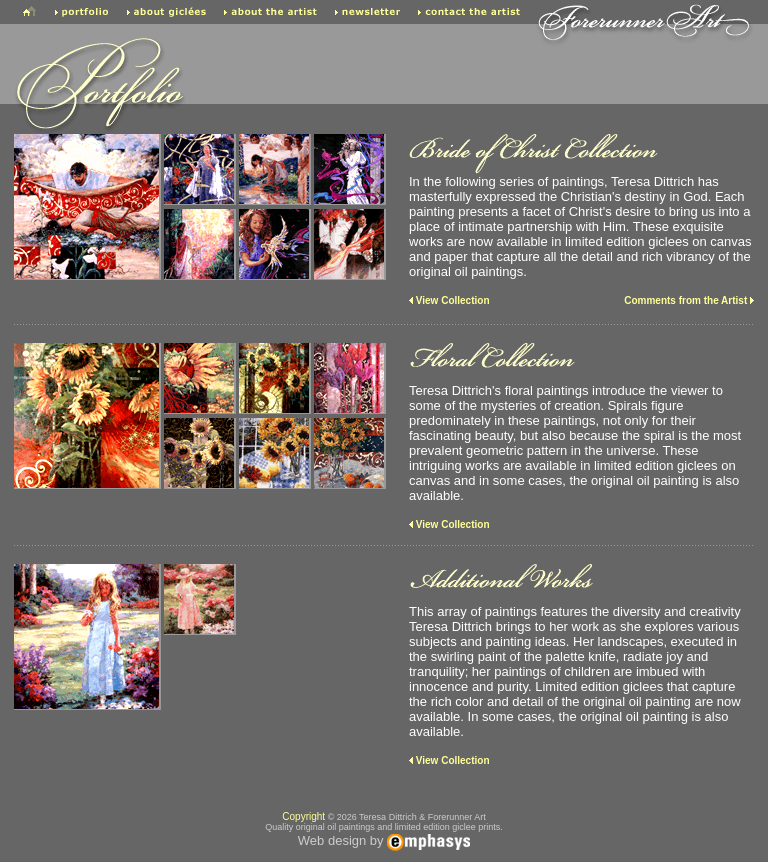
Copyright (303, 816)
